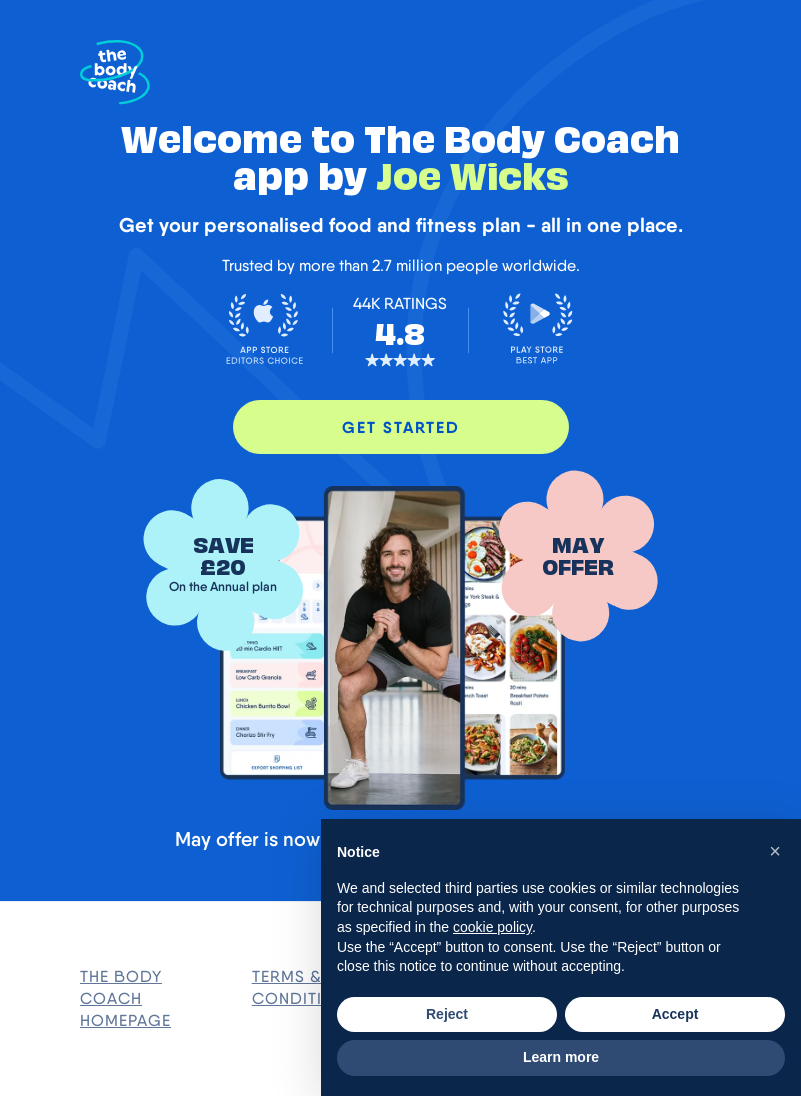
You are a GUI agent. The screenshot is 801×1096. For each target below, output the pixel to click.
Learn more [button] (561, 1057)
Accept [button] (675, 1014)
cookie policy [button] (492, 927)
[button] (775, 851)
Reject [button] (447, 1014)
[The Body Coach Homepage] (115, 72)
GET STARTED (401, 427)
